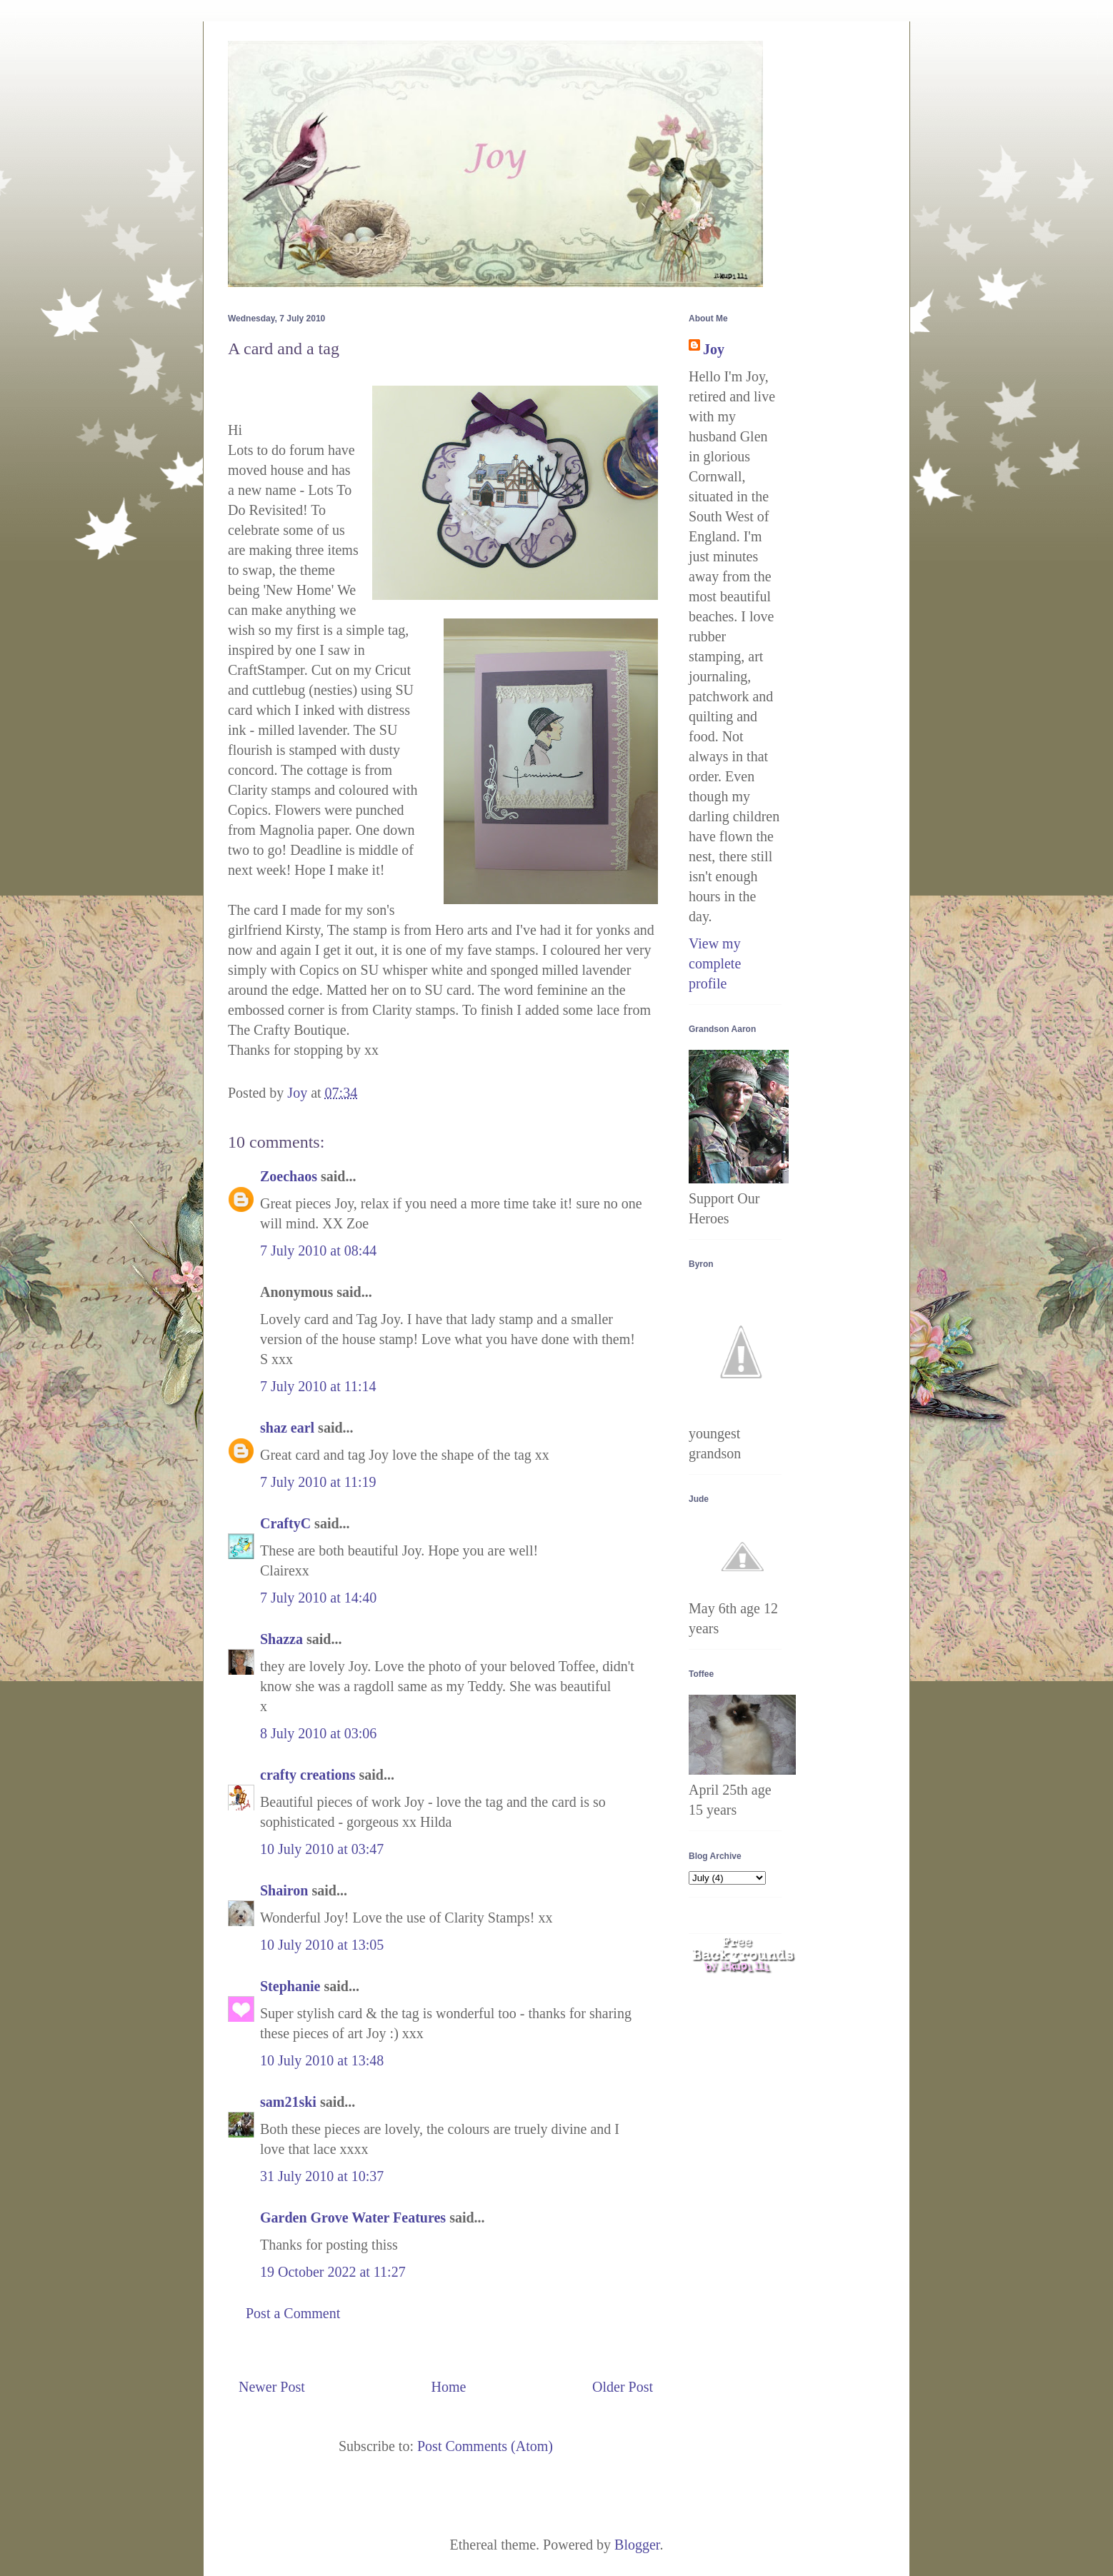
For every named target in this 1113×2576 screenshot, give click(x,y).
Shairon (284, 1890)
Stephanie (290, 1986)
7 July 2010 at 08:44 (318, 1250)
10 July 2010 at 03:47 (322, 1849)
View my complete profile (715, 963)
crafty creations (307, 1775)
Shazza (281, 1639)
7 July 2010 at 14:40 (318, 1597)
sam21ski (288, 2102)
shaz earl (287, 1427)
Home (448, 2387)
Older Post (622, 2387)
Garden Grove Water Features (353, 2217)
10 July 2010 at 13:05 (322, 1945)
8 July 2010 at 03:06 (318, 1733)
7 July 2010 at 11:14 (318, 1386)
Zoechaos (288, 1176)
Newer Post (272, 2387)
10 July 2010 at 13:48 (322, 2060)
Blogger (636, 2544)
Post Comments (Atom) (485, 2446)
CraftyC (285, 1523)
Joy (713, 349)
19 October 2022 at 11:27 (333, 2272)
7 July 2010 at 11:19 (318, 1482)
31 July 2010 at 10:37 (322, 2176)
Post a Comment (293, 2313)
